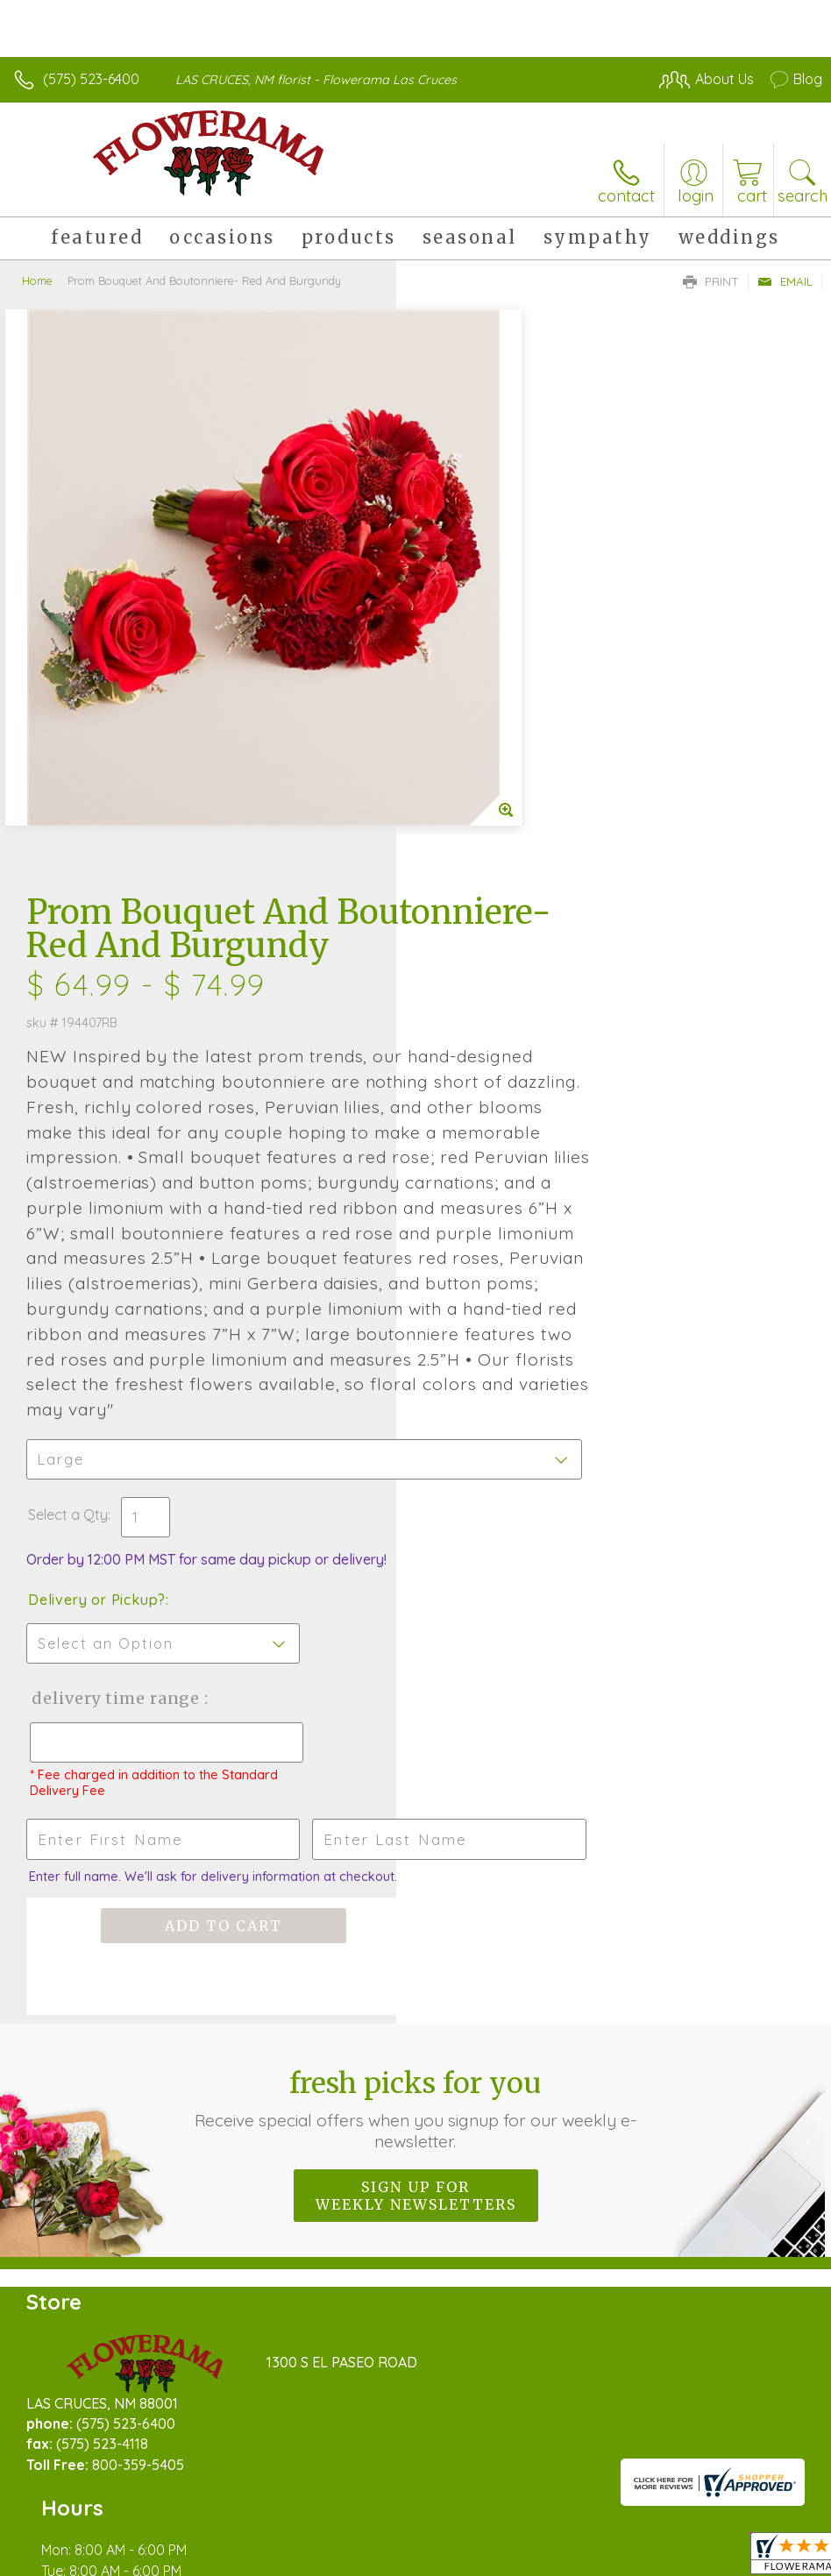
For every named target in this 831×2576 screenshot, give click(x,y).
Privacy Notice (524, 2499)
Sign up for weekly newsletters (416, 1793)
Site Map (758, 2499)
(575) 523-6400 (91, 79)
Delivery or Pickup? (493, 1198)
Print (711, 281)
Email (785, 281)
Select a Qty (464, 1113)
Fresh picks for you (415, 1706)
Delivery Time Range (510, 1297)
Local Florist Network (649, 2499)
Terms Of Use (420, 2499)
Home (37, 280)
